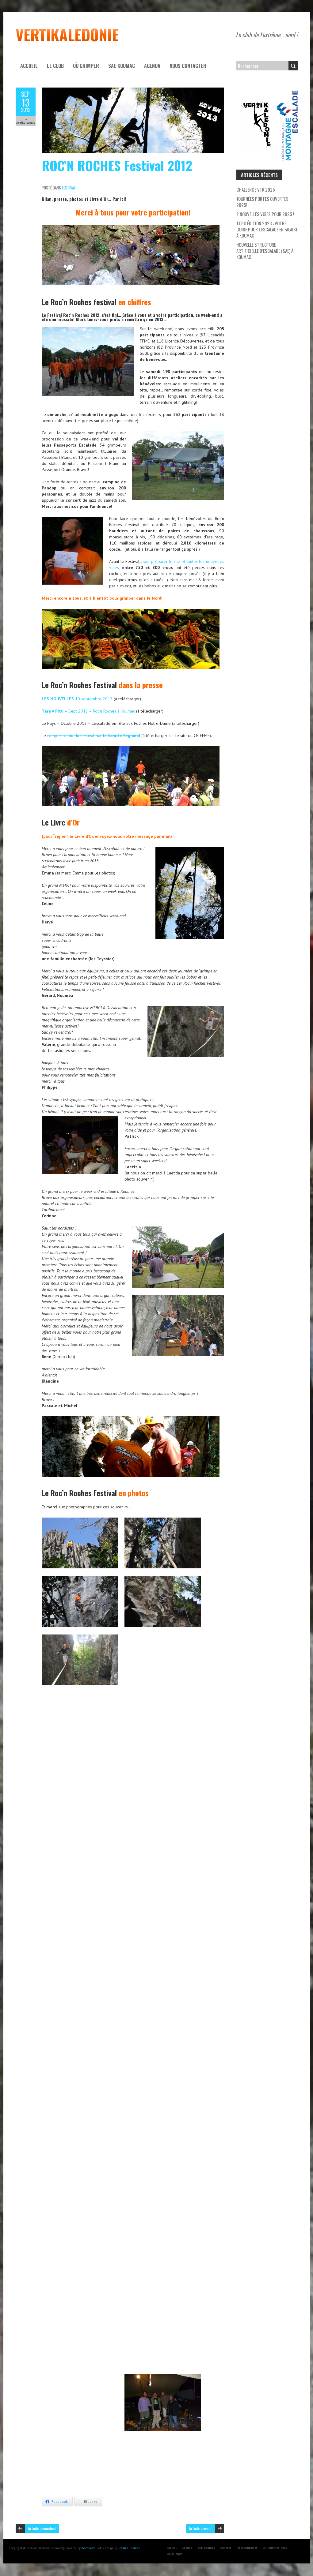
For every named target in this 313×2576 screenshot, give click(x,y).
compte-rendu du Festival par (93, 735)
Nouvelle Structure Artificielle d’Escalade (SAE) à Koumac (264, 250)
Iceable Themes (129, 2548)
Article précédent (42, 2528)
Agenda (152, 65)
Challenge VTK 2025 (255, 189)
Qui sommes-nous (275, 2548)
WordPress (88, 2548)
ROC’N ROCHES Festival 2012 (117, 165)
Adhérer (225, 2548)
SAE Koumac (121, 65)
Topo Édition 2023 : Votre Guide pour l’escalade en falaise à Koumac (267, 229)
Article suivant (200, 2528)
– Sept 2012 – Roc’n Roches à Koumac (89, 711)
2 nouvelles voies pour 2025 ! (265, 214)
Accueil (29, 65)
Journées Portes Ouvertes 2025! (262, 201)
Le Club (55, 65)
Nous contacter (188, 65)
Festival (68, 188)
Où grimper (86, 65)
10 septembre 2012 (77, 699)
